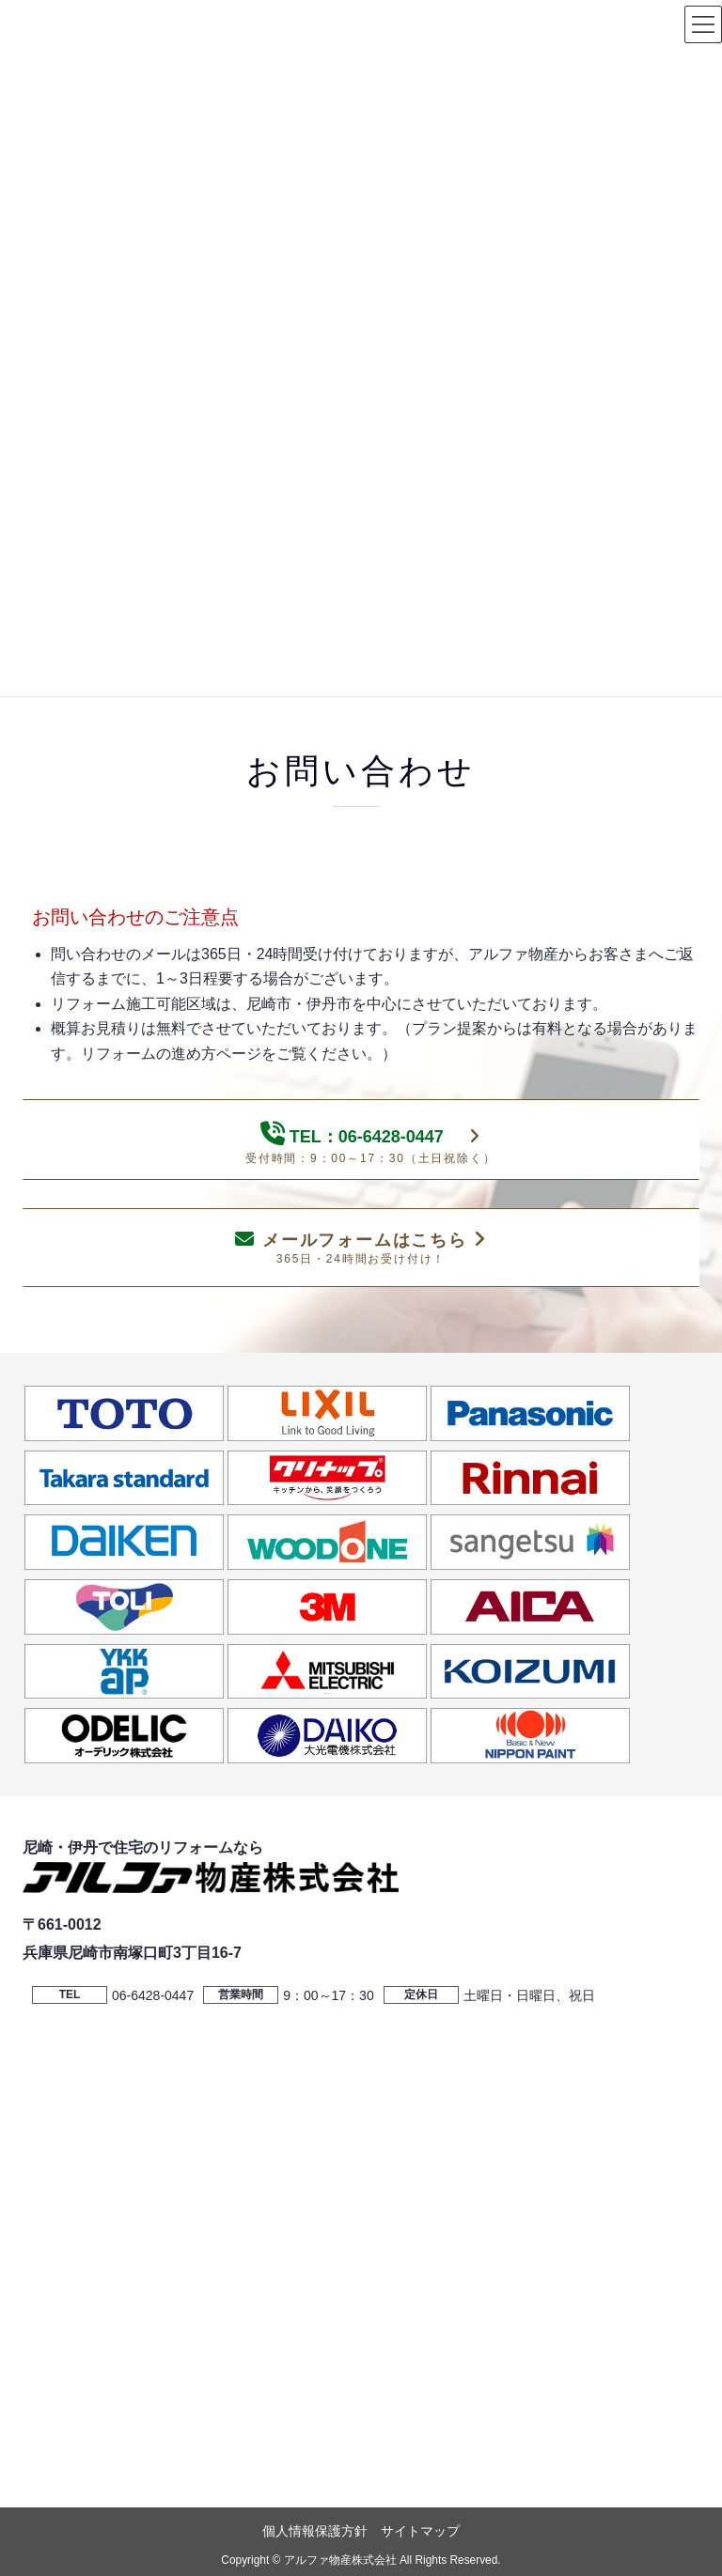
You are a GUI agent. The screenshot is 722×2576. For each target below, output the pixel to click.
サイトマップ (420, 2530)
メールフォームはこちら (360, 1247)
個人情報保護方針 (315, 2530)
